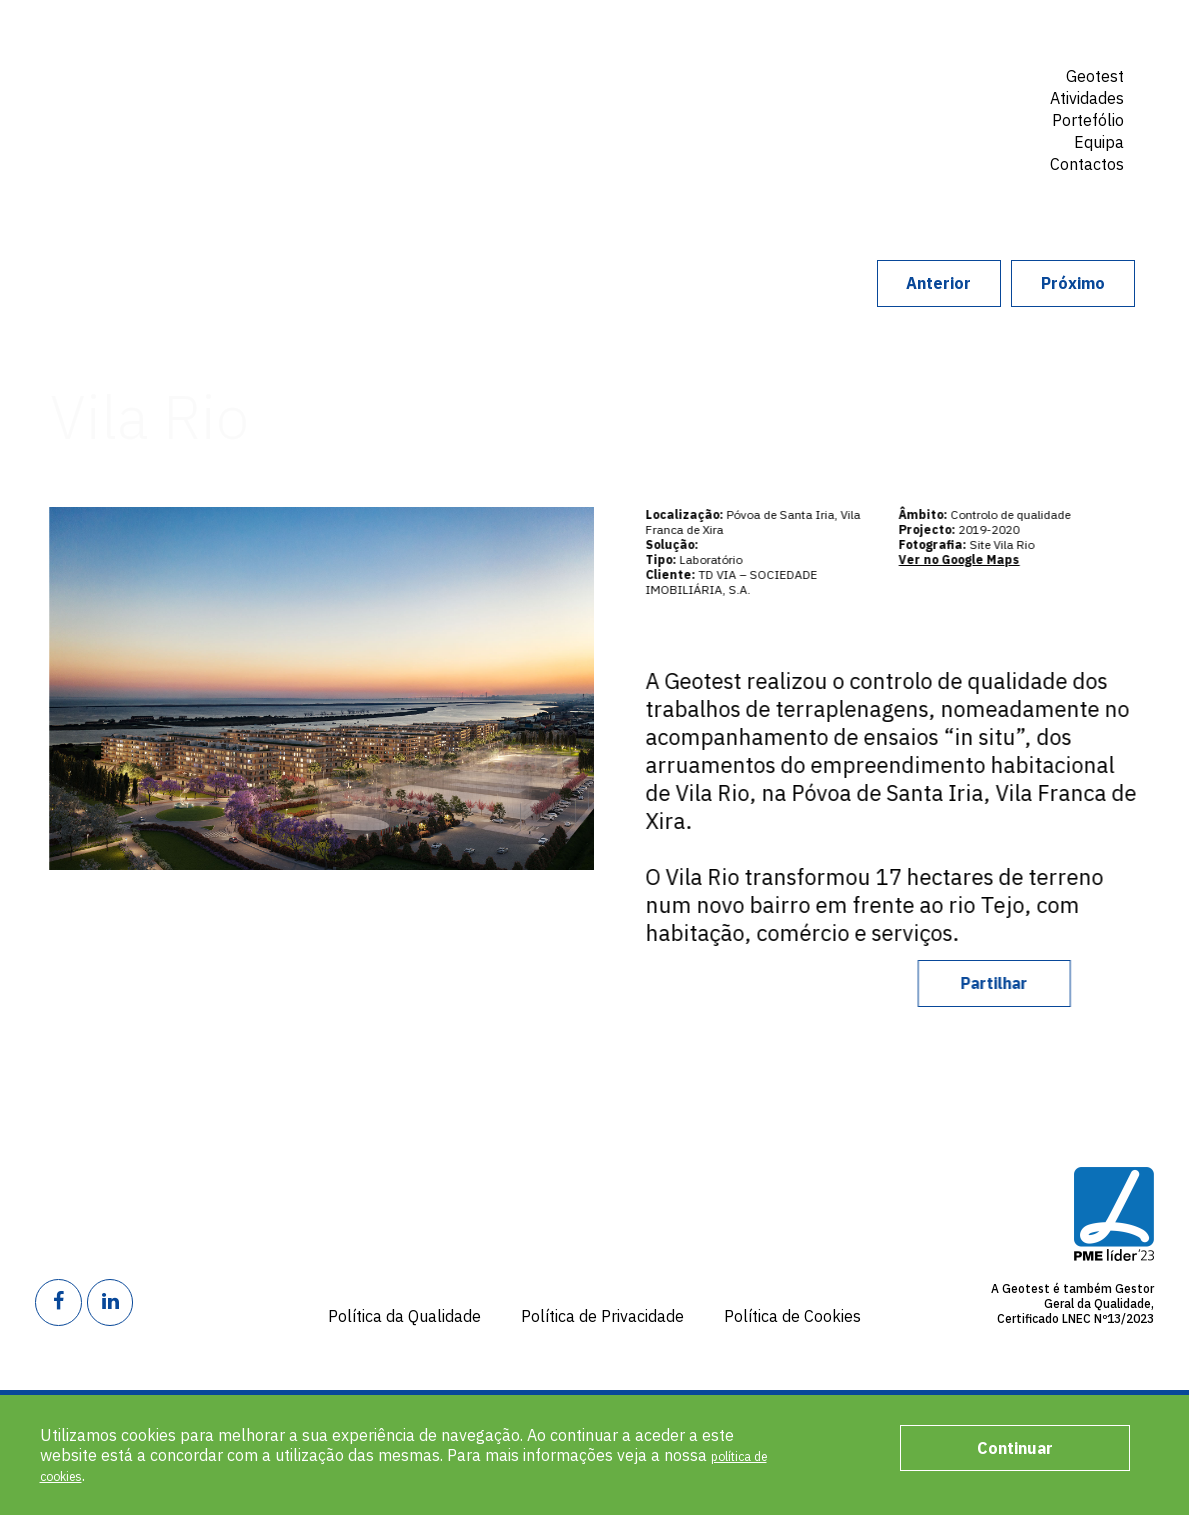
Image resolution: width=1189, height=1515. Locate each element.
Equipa (1099, 142)
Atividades (1087, 98)
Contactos (1087, 164)
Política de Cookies (792, 1316)
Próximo (1039, 283)
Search (1101, 197)
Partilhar (1031, 983)
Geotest (194, 94)
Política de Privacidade (602, 1316)
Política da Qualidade (404, 1316)
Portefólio (1088, 120)
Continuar (1015, 1448)
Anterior (836, 283)
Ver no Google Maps (977, 559)
